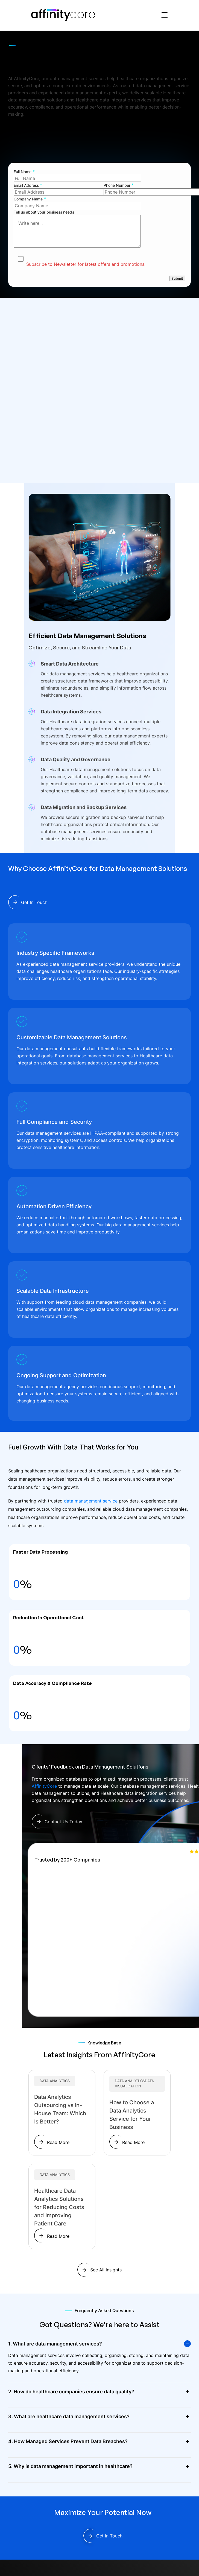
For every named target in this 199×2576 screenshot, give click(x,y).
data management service (91, 1501)
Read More (58, 2142)
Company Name (30, 199)
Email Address (28, 185)
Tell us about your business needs (99, 229)
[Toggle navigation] (164, 15)
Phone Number (119, 185)
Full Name (24, 171)
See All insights (106, 2269)
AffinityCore (44, 1786)
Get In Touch (34, 145)
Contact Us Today (63, 1821)
